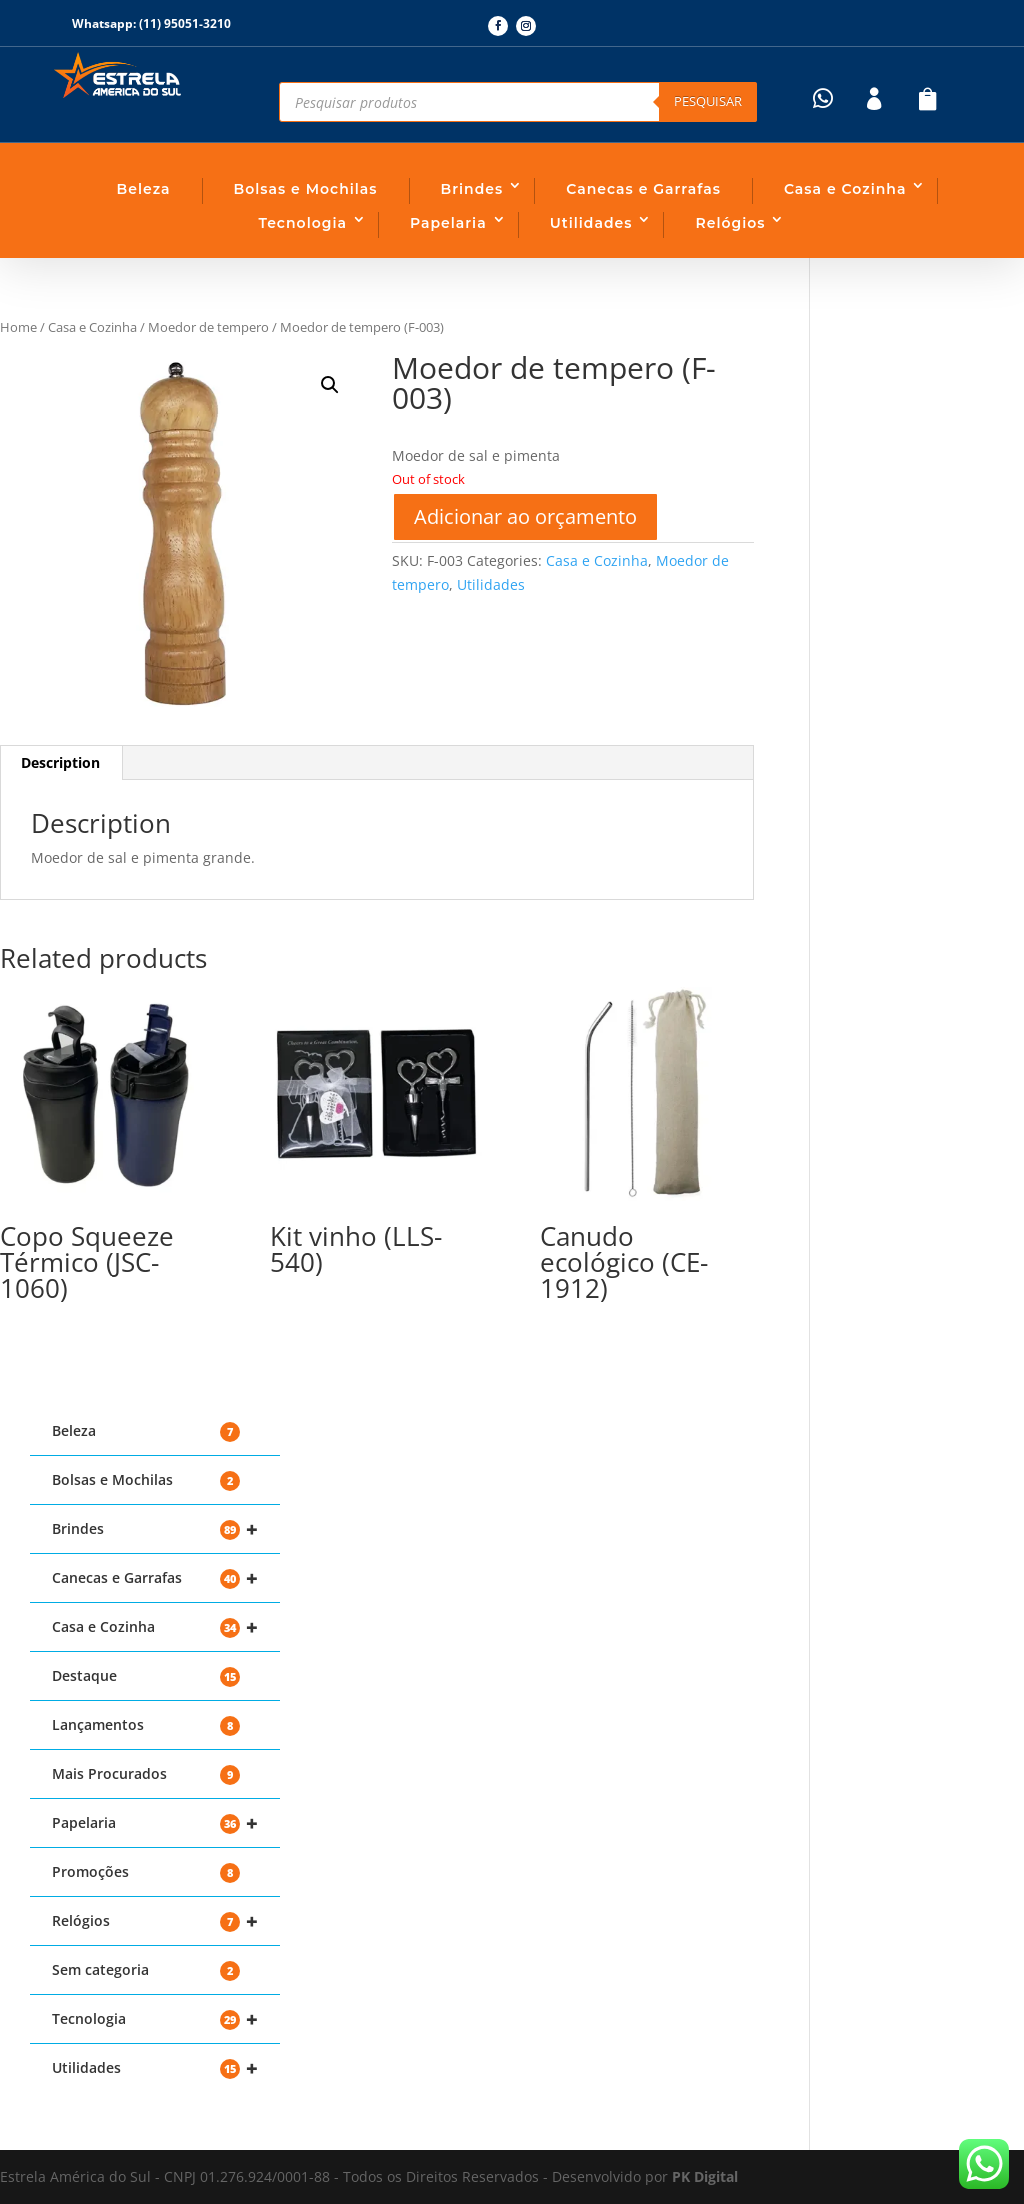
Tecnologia (303, 223)
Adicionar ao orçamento (525, 516)
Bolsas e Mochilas (306, 189)
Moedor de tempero (208, 327)
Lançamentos (146, 1725)
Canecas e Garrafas (643, 189)
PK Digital (705, 2176)
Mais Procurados (146, 1774)
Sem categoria (146, 1970)
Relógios (730, 223)
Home (18, 327)
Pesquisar (708, 101)
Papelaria (448, 223)
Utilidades (591, 223)
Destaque (146, 1676)
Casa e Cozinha (845, 189)
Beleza (144, 189)
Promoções (146, 1872)
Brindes (472, 189)
